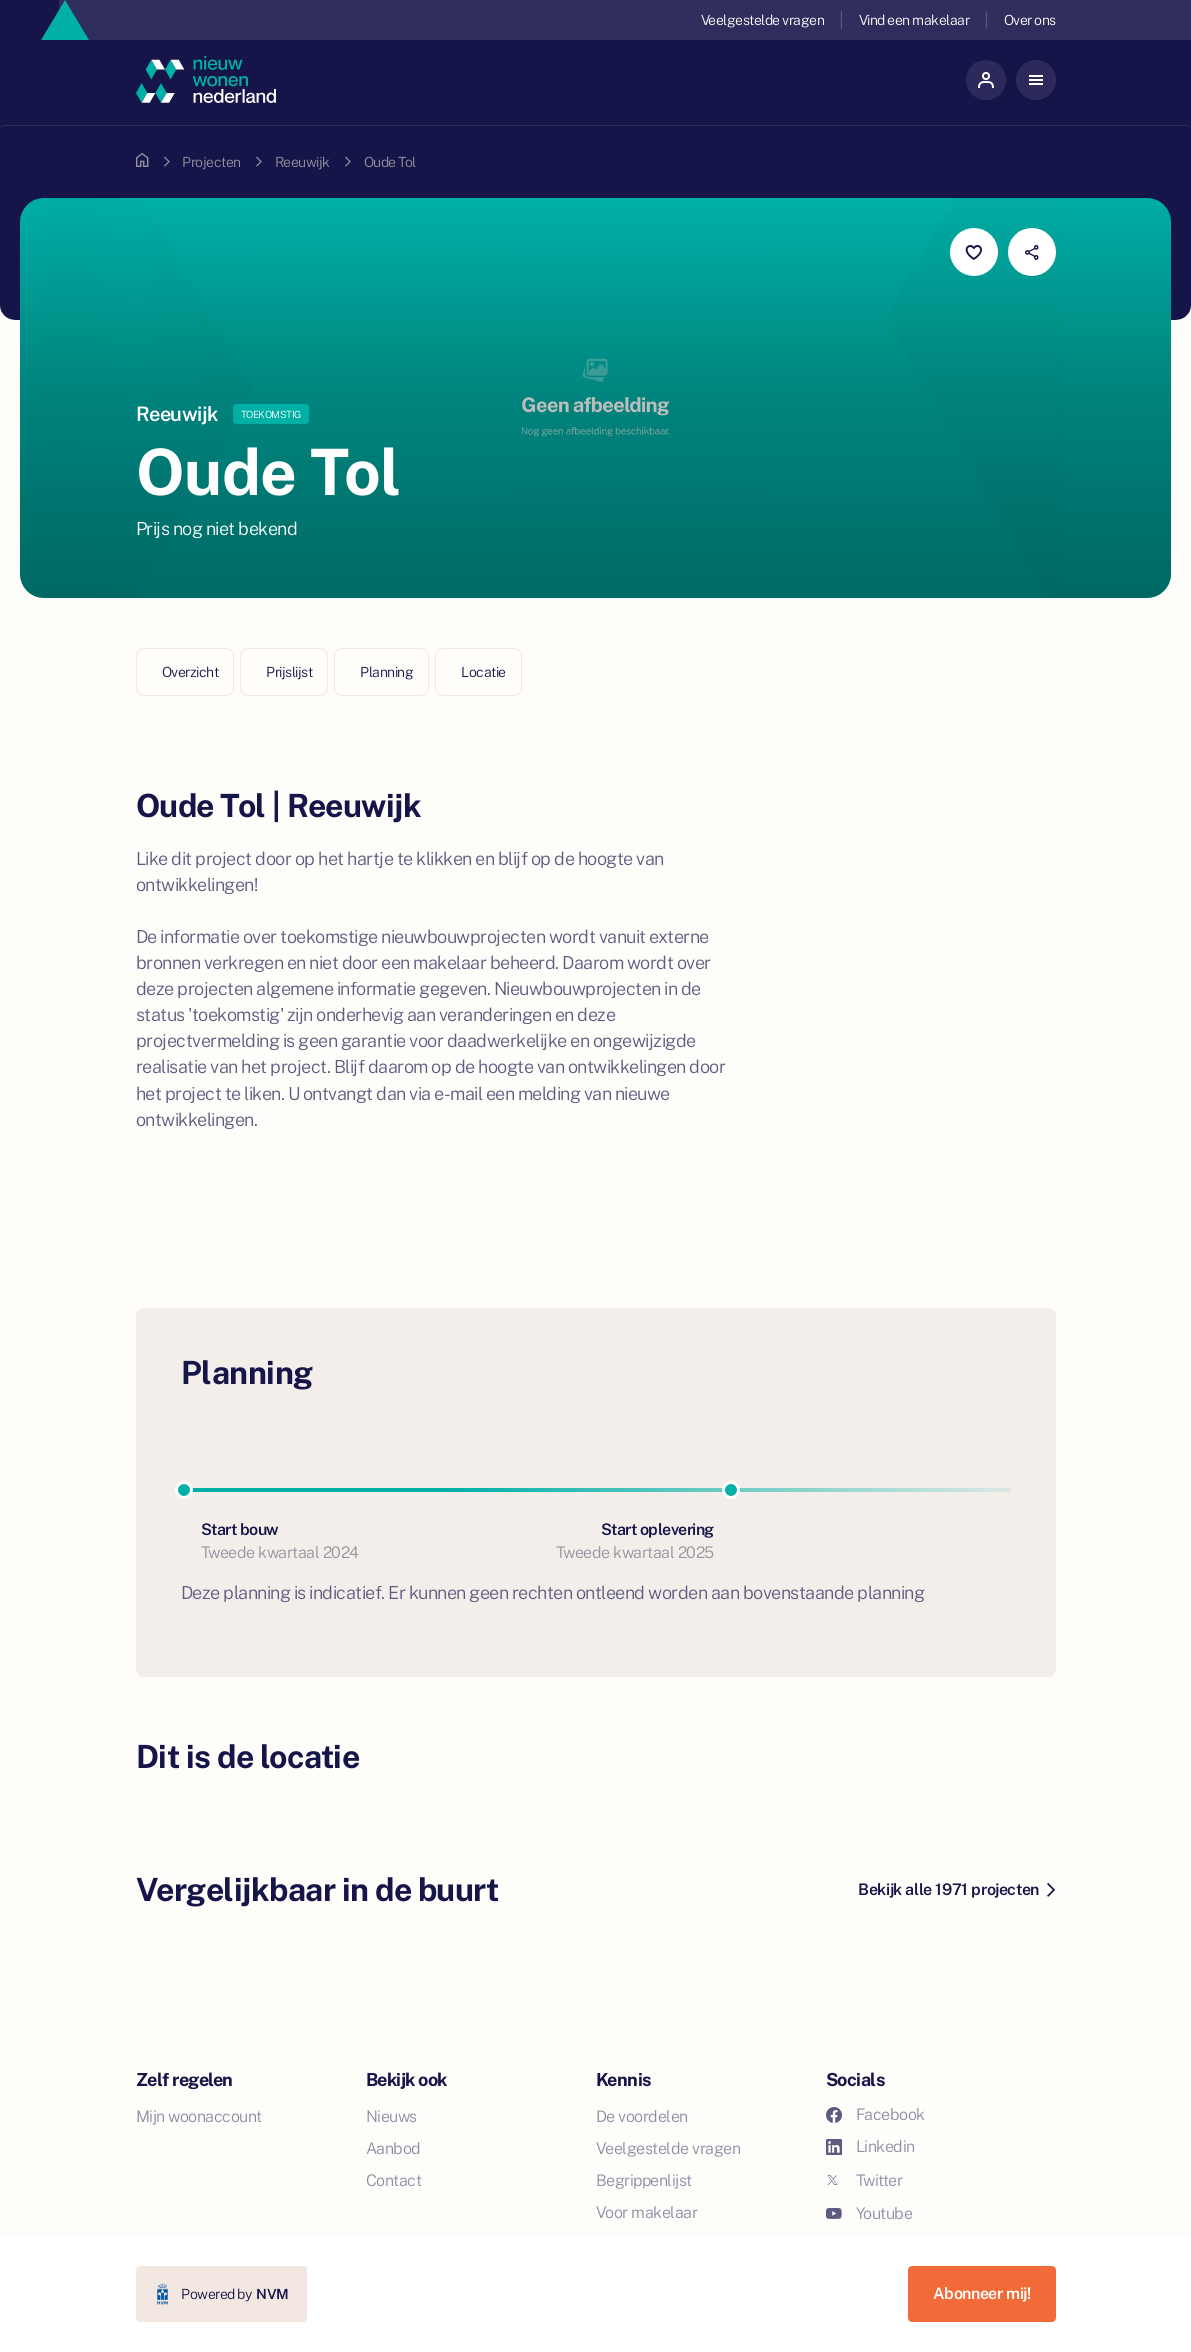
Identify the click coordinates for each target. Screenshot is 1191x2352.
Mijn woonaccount (199, 2116)
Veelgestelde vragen (763, 20)
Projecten (211, 162)
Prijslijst (289, 672)
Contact (394, 2180)
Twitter (864, 2180)
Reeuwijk (302, 162)
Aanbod (393, 2148)
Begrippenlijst (644, 2180)
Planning (386, 672)
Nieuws (391, 2116)
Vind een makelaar (914, 20)
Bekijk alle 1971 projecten (956, 1889)
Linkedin (870, 2146)
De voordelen (642, 2116)
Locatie (483, 672)
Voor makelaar (647, 2212)
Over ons (1030, 20)
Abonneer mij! (982, 2293)
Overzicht (190, 672)
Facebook (875, 2114)
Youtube (869, 2213)
